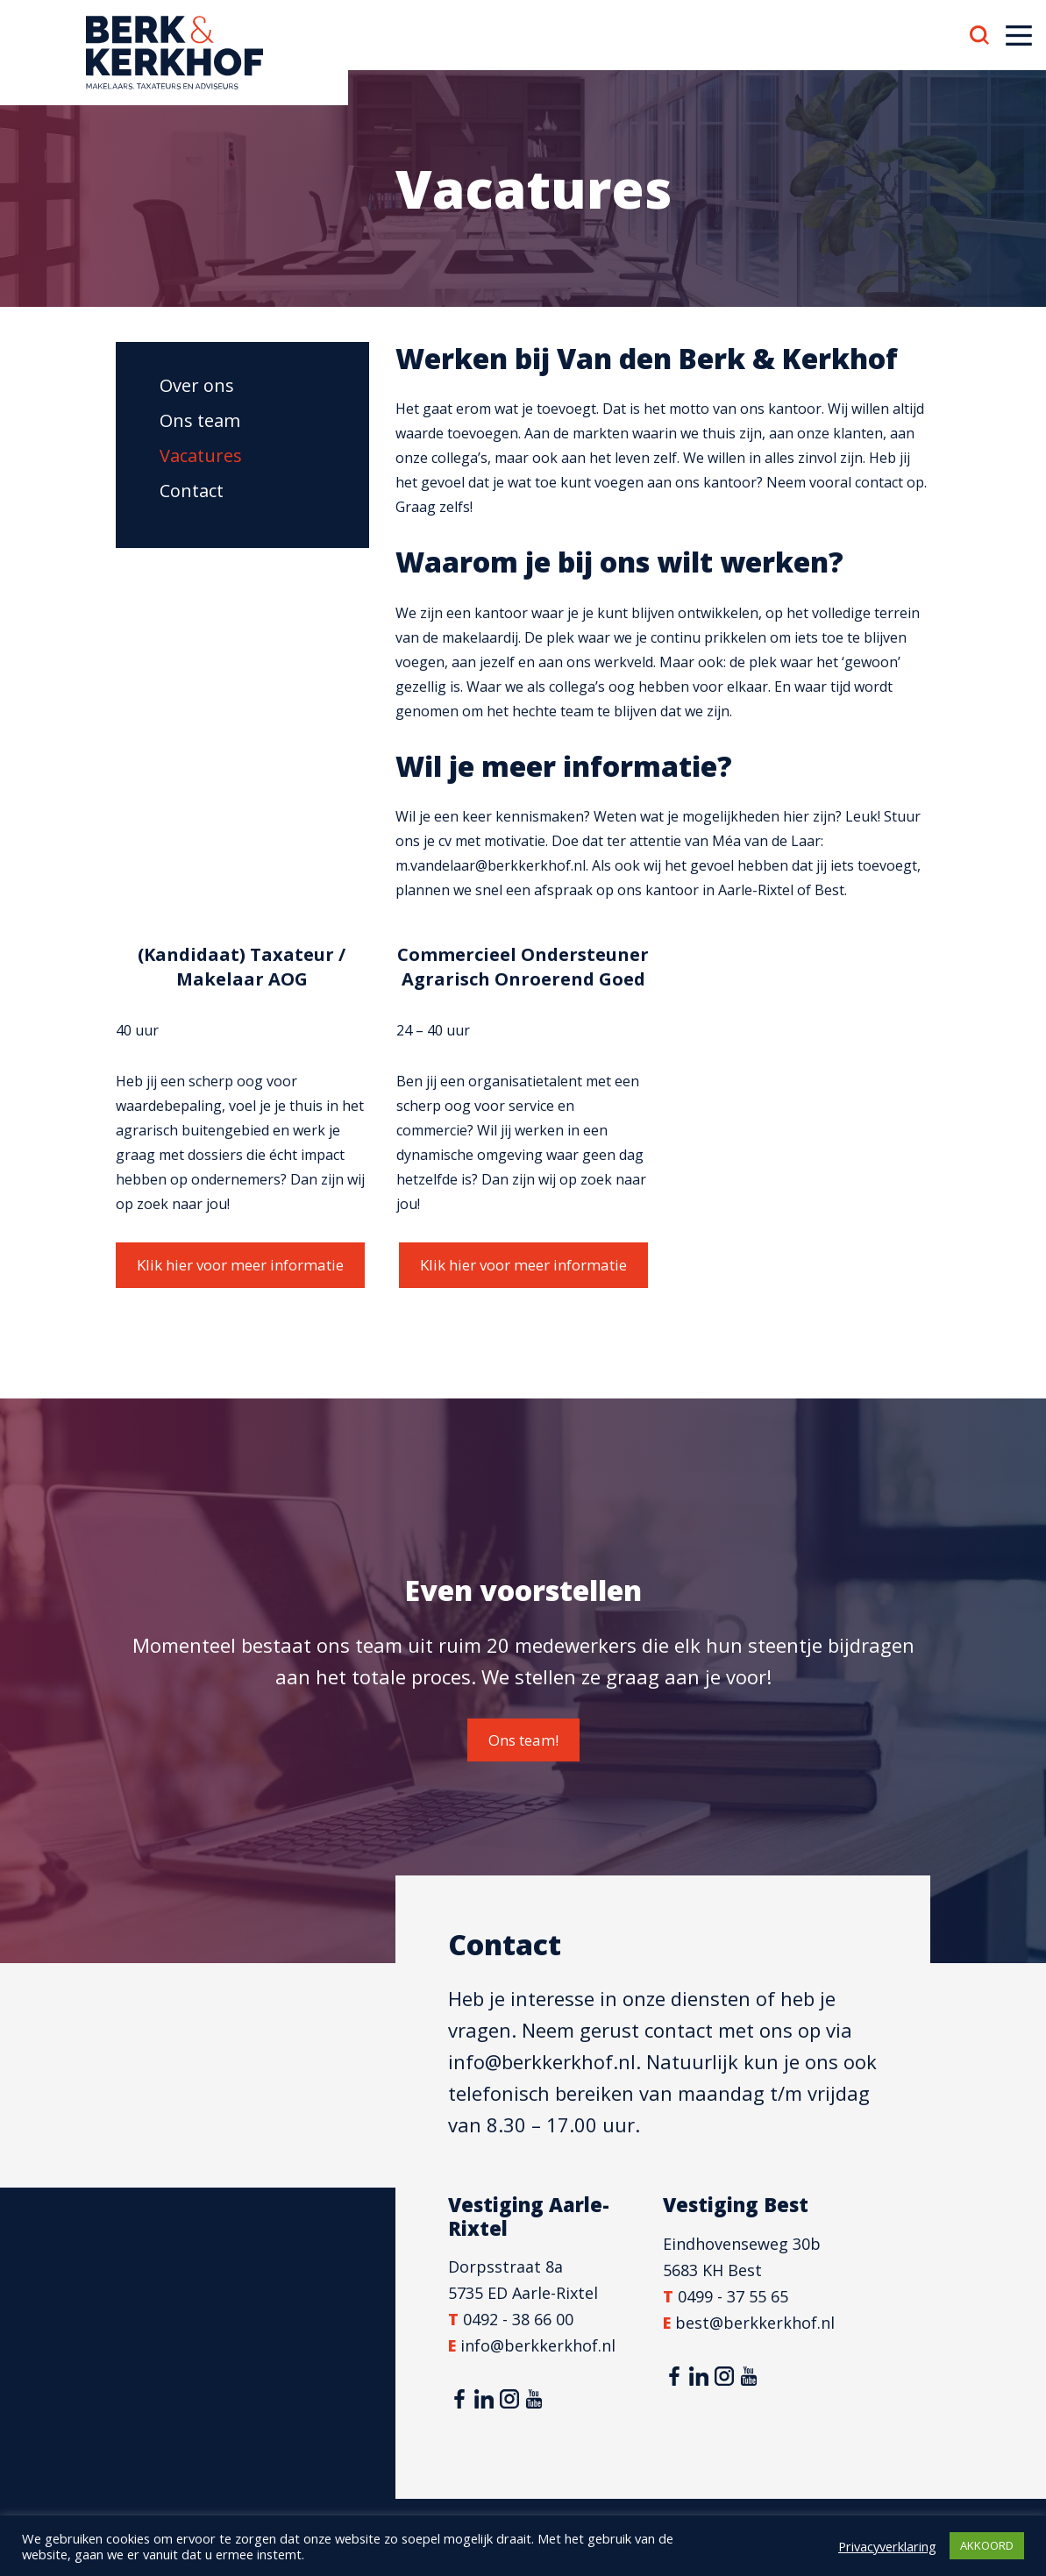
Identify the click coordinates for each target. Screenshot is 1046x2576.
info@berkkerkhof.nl (542, 2061)
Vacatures (201, 455)
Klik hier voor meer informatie (240, 1265)
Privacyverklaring (887, 2546)
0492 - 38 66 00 (518, 2319)
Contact (192, 490)
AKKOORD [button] (987, 2545)
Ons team (200, 420)
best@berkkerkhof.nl (755, 2322)
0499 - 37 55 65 (733, 2296)
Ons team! (523, 1740)
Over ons (197, 385)
